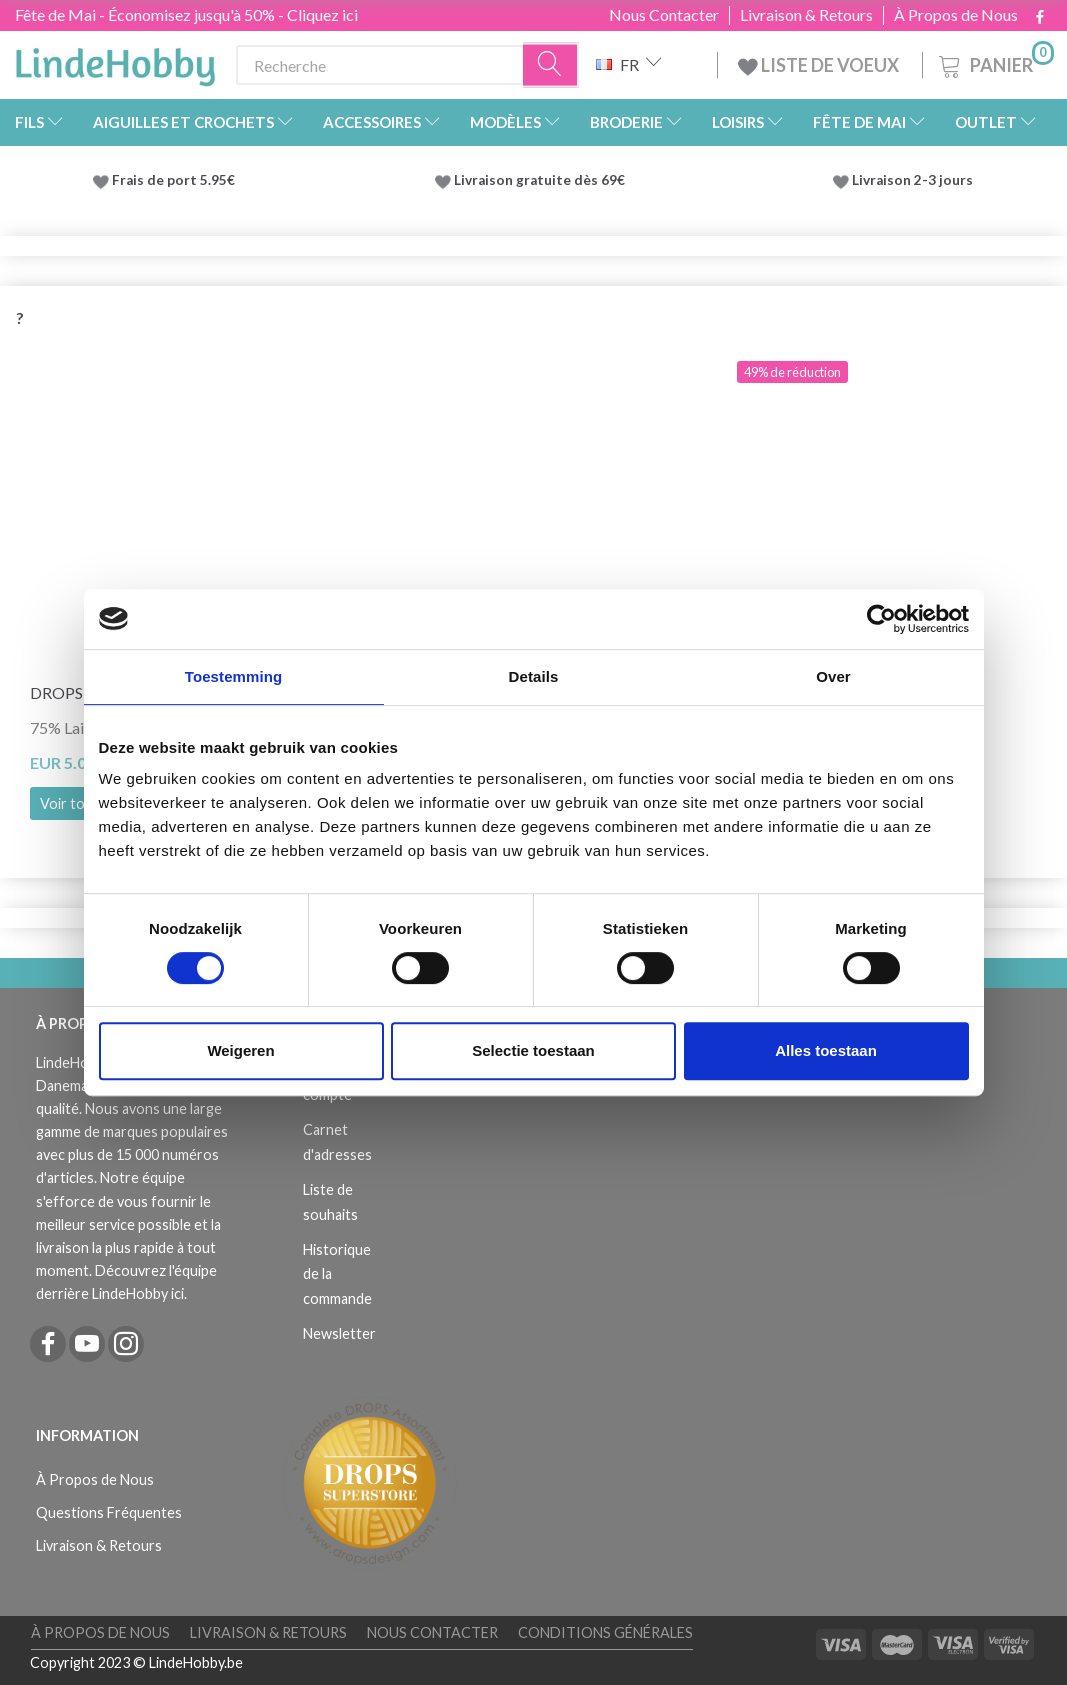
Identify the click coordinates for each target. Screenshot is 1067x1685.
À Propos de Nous (956, 15)
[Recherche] (551, 65)
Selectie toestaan (533, 1050)
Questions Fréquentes (109, 1512)
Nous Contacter (664, 15)
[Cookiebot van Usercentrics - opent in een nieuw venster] (881, 619)
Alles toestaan (826, 1050)
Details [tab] (534, 676)
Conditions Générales (605, 1632)
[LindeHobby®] (115, 61)
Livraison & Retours (806, 15)
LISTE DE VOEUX (820, 65)
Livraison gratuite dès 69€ (542, 180)
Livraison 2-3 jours (912, 180)
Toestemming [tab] (234, 676)
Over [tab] (833, 676)
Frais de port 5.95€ (173, 180)
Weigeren (240, 1050)
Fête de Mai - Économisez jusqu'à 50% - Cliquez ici (186, 14)
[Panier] (994, 62)
